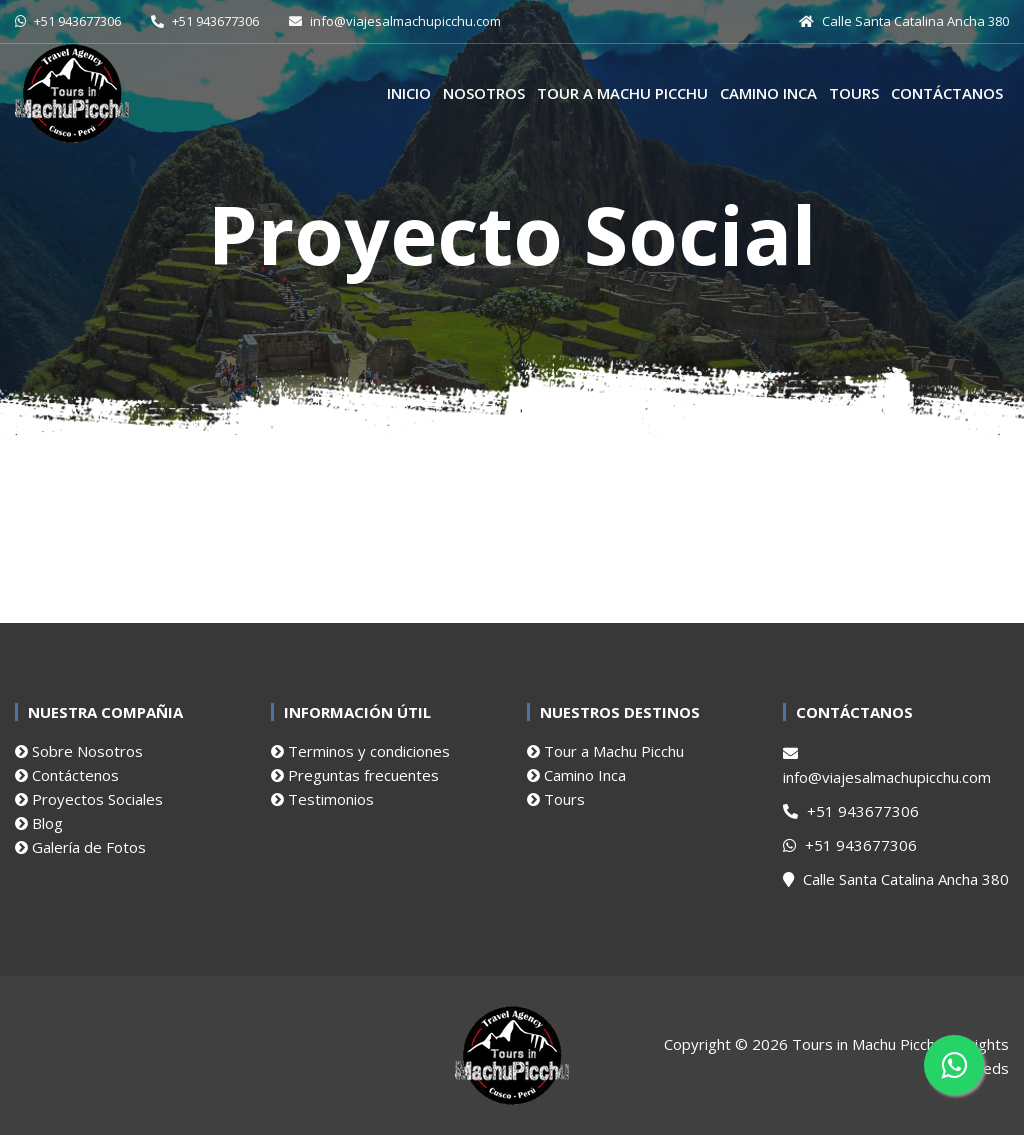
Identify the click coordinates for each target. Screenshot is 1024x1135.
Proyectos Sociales (89, 799)
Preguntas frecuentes (355, 775)
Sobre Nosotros (79, 751)
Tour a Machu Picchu (622, 93)
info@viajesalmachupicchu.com (887, 766)
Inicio (409, 93)
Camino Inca (768, 93)
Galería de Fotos (80, 847)
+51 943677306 (851, 811)
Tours (854, 93)
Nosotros (484, 93)
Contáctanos (947, 93)
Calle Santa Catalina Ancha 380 (896, 879)
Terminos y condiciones (360, 751)
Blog (39, 823)
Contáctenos (67, 775)
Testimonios (322, 799)
